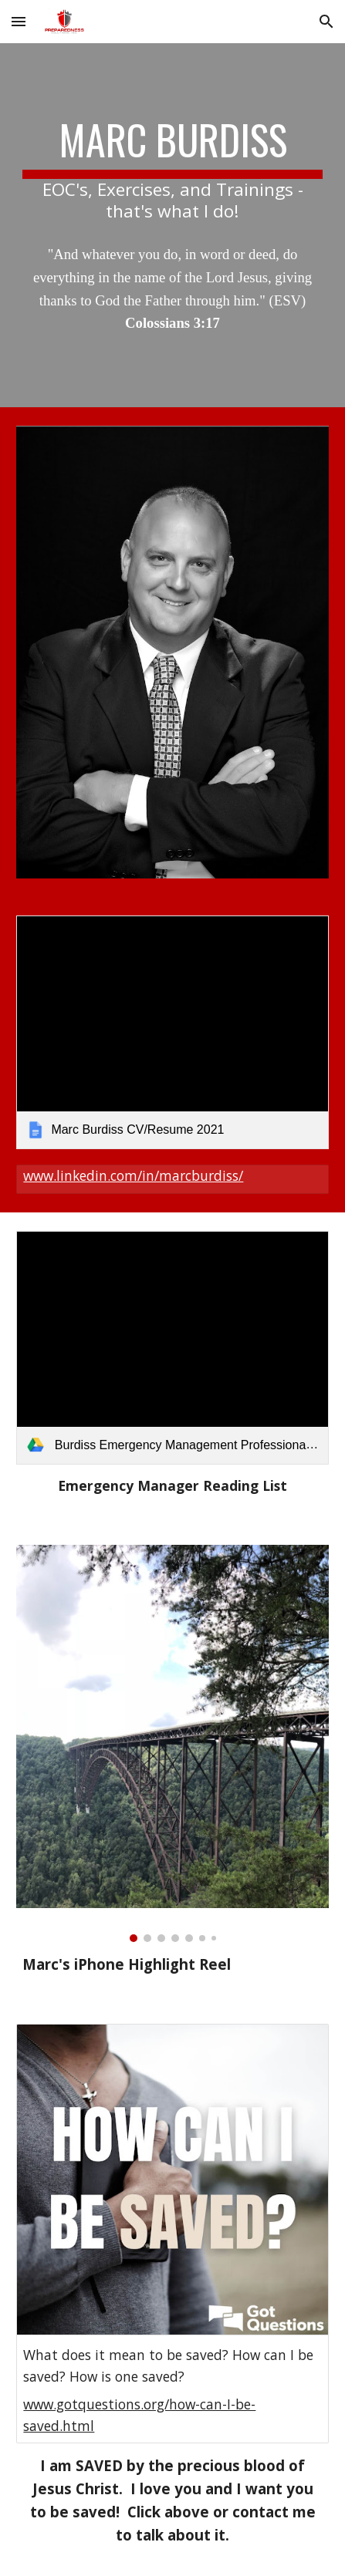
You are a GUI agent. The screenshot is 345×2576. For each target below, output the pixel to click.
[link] (172, 1032)
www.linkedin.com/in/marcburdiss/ (133, 1175)
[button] (18, 21)
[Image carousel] (172, 1743)
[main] (172, 168)
